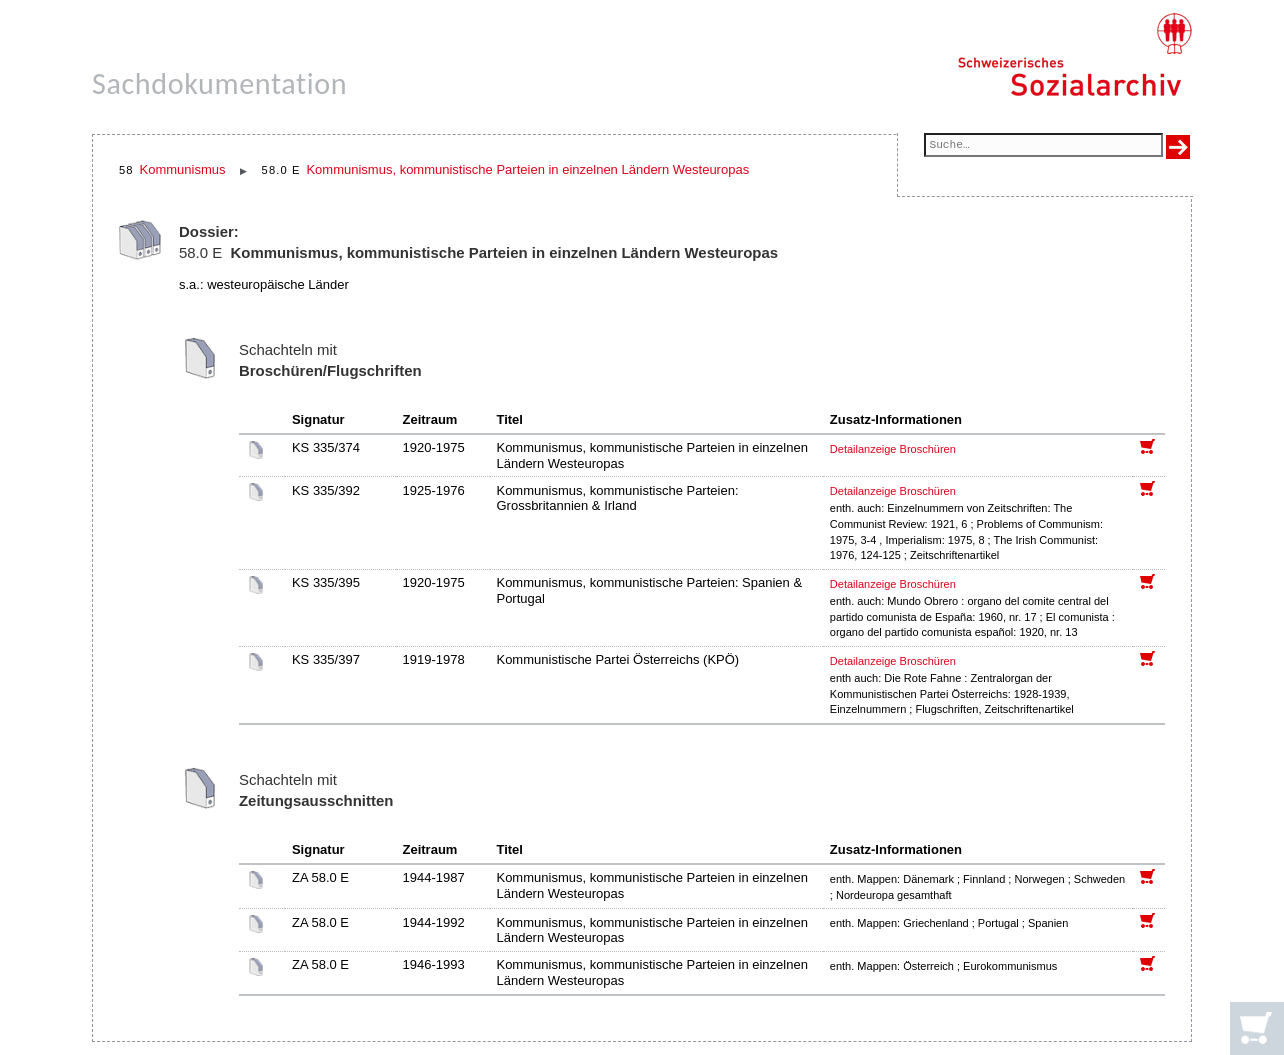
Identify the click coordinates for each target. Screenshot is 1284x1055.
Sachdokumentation (219, 83)
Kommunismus (183, 169)
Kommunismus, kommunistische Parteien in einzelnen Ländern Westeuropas (527, 169)
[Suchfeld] (1043, 146)
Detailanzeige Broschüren (893, 449)
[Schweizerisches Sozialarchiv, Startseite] (1074, 55)
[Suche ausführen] (1178, 147)
